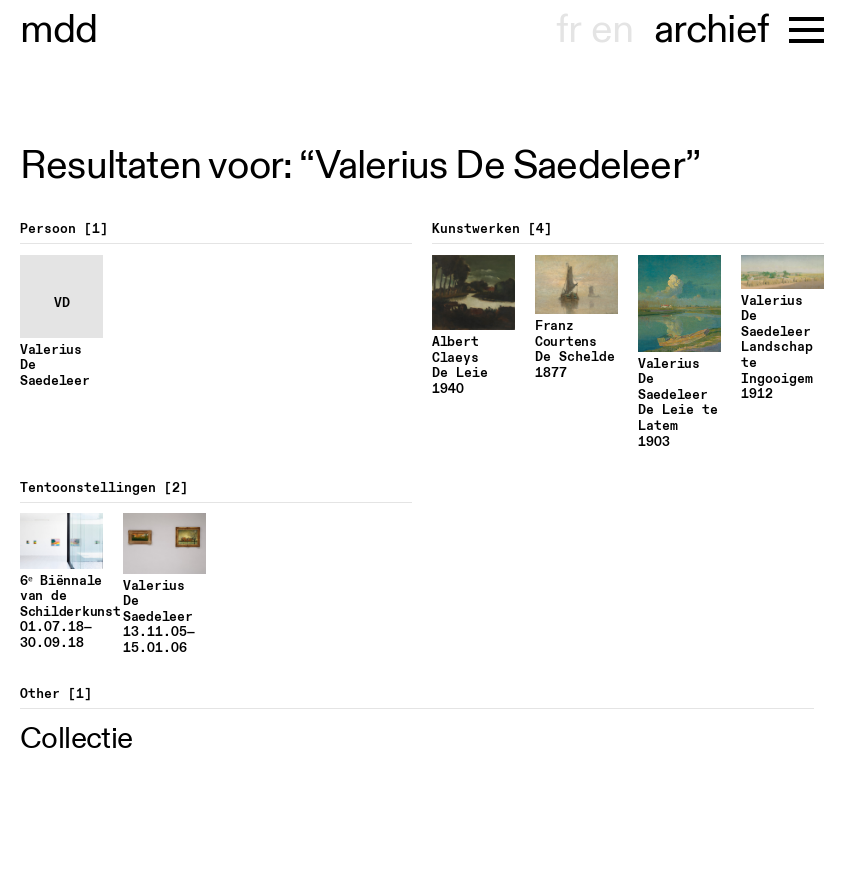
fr (568, 30)
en (612, 30)
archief (711, 30)
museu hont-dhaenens (59, 30)
